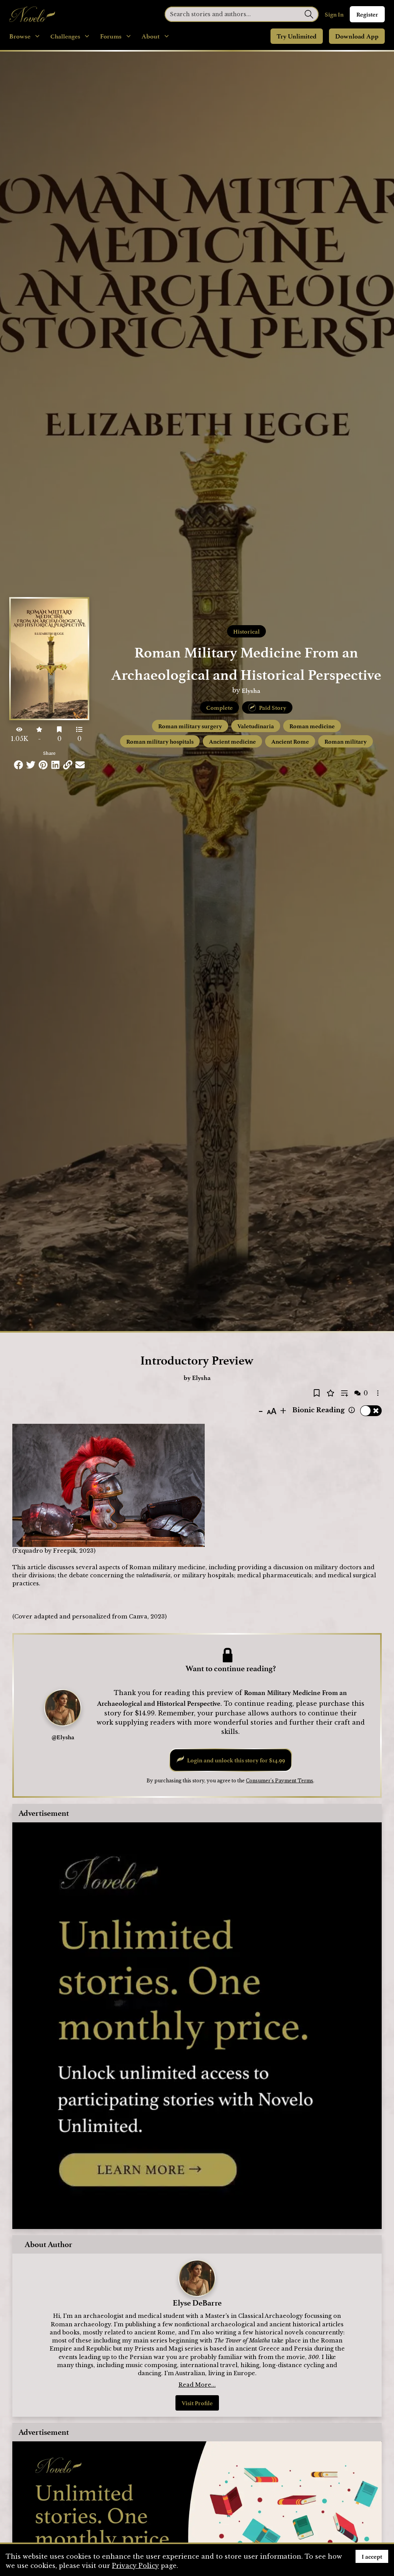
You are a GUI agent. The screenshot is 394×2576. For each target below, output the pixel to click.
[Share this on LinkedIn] (55, 764)
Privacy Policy (135, 2565)
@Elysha (63, 1737)
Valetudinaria (255, 726)
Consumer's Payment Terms (279, 1781)
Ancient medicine (232, 741)
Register (367, 14)
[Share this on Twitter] (30, 764)
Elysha (251, 690)
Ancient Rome (290, 741)
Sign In (334, 14)
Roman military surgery (190, 726)
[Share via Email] (80, 764)
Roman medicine (312, 726)
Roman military (345, 741)
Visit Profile (197, 2402)
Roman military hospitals (160, 741)
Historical (246, 631)
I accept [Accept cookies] (372, 2556)
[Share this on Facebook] (18, 764)
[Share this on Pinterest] (43, 764)
